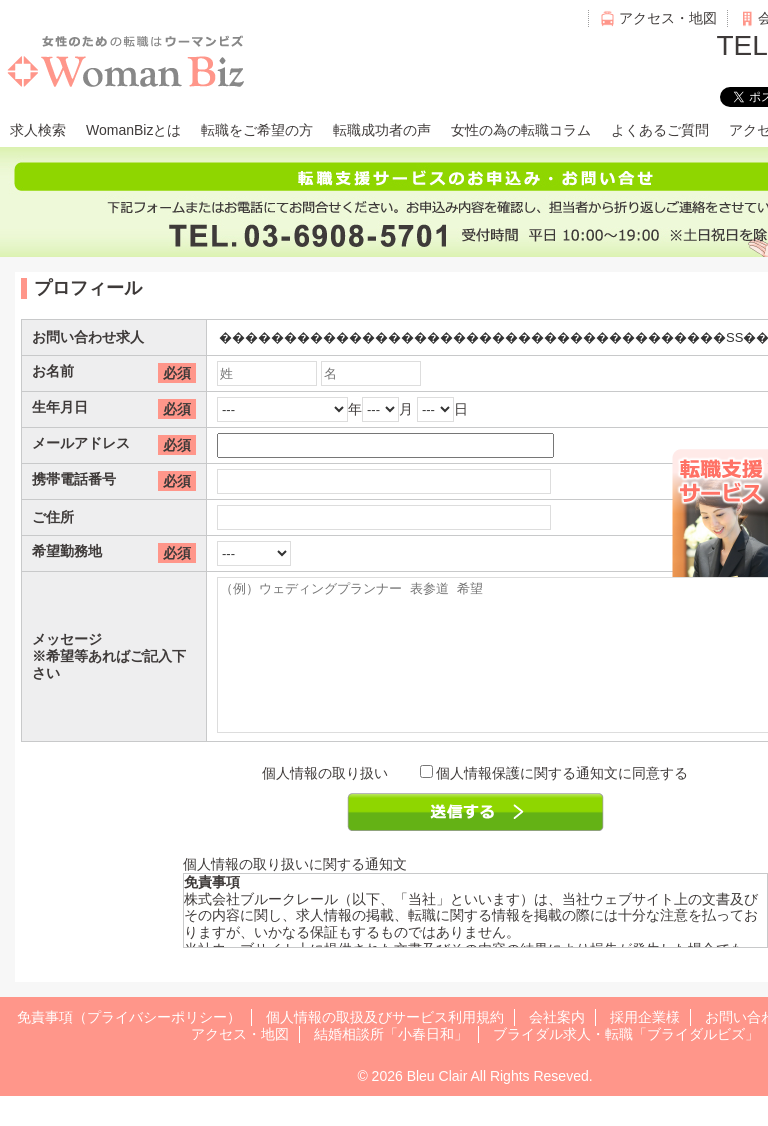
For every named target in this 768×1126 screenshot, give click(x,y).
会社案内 (557, 1047)
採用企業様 (645, 1047)
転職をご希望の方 (257, 130)
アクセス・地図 (668, 18)
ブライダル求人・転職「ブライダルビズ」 (626, 1064)
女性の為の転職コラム (521, 130)
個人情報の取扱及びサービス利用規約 (385, 1047)
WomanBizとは (133, 130)
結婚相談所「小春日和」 (391, 1064)
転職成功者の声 (382, 130)
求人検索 (38, 130)
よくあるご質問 (660, 130)
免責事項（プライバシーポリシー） (129, 1047)
